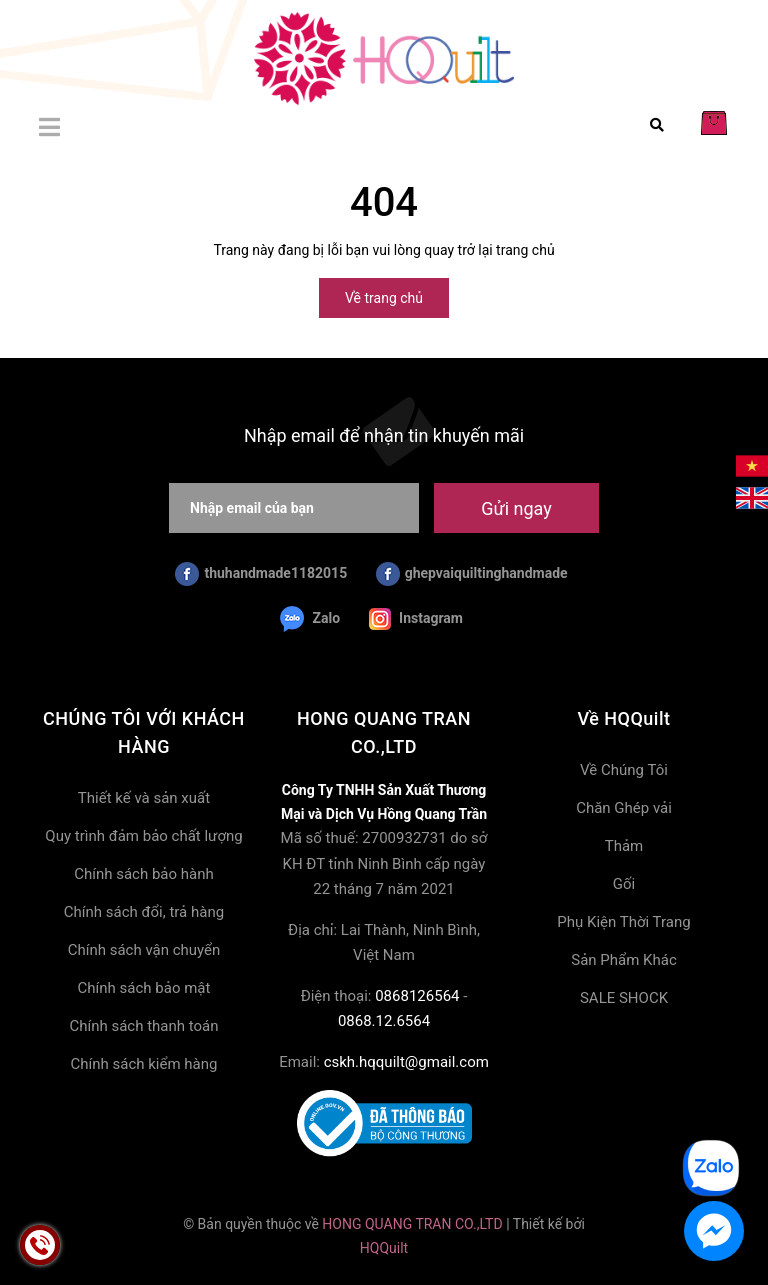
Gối (624, 884)
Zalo (310, 619)
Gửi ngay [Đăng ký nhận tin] (516, 508)
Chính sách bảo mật (144, 988)
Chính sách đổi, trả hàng (144, 912)
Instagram (416, 619)
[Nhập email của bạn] (294, 508)
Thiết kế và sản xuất (144, 798)
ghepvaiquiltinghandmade (472, 574)
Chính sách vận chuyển (144, 950)
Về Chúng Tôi (624, 770)
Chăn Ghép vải (624, 808)
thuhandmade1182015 (261, 574)
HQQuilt (384, 1248)
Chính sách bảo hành (144, 874)
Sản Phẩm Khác (624, 960)
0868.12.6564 (384, 1021)
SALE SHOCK (624, 998)
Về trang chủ (384, 298)
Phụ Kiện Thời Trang (623, 922)
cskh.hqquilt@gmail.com (406, 1062)
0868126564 (417, 996)
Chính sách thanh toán (143, 1026)
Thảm (624, 846)
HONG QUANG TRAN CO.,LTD (412, 1224)
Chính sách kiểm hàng (144, 1064)
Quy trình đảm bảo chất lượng (143, 836)
